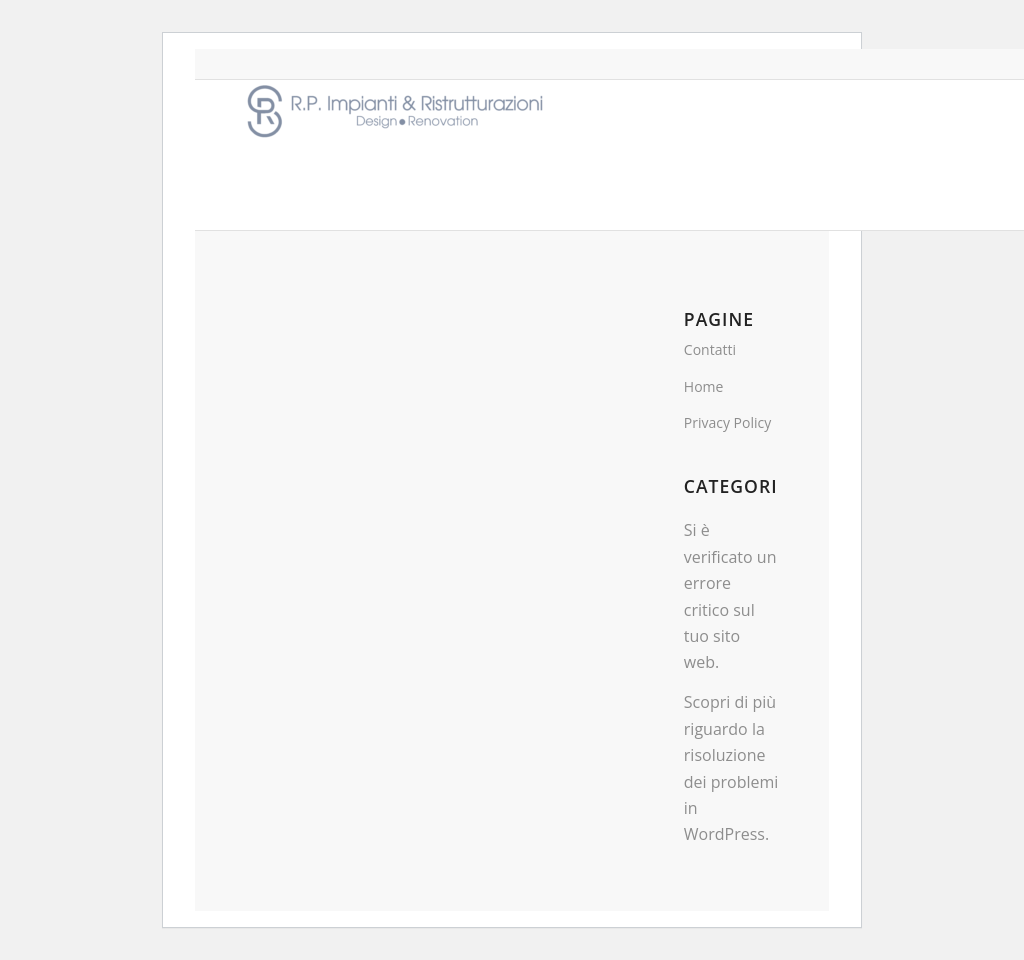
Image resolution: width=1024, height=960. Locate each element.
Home (704, 386)
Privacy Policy (727, 422)
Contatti (710, 349)
